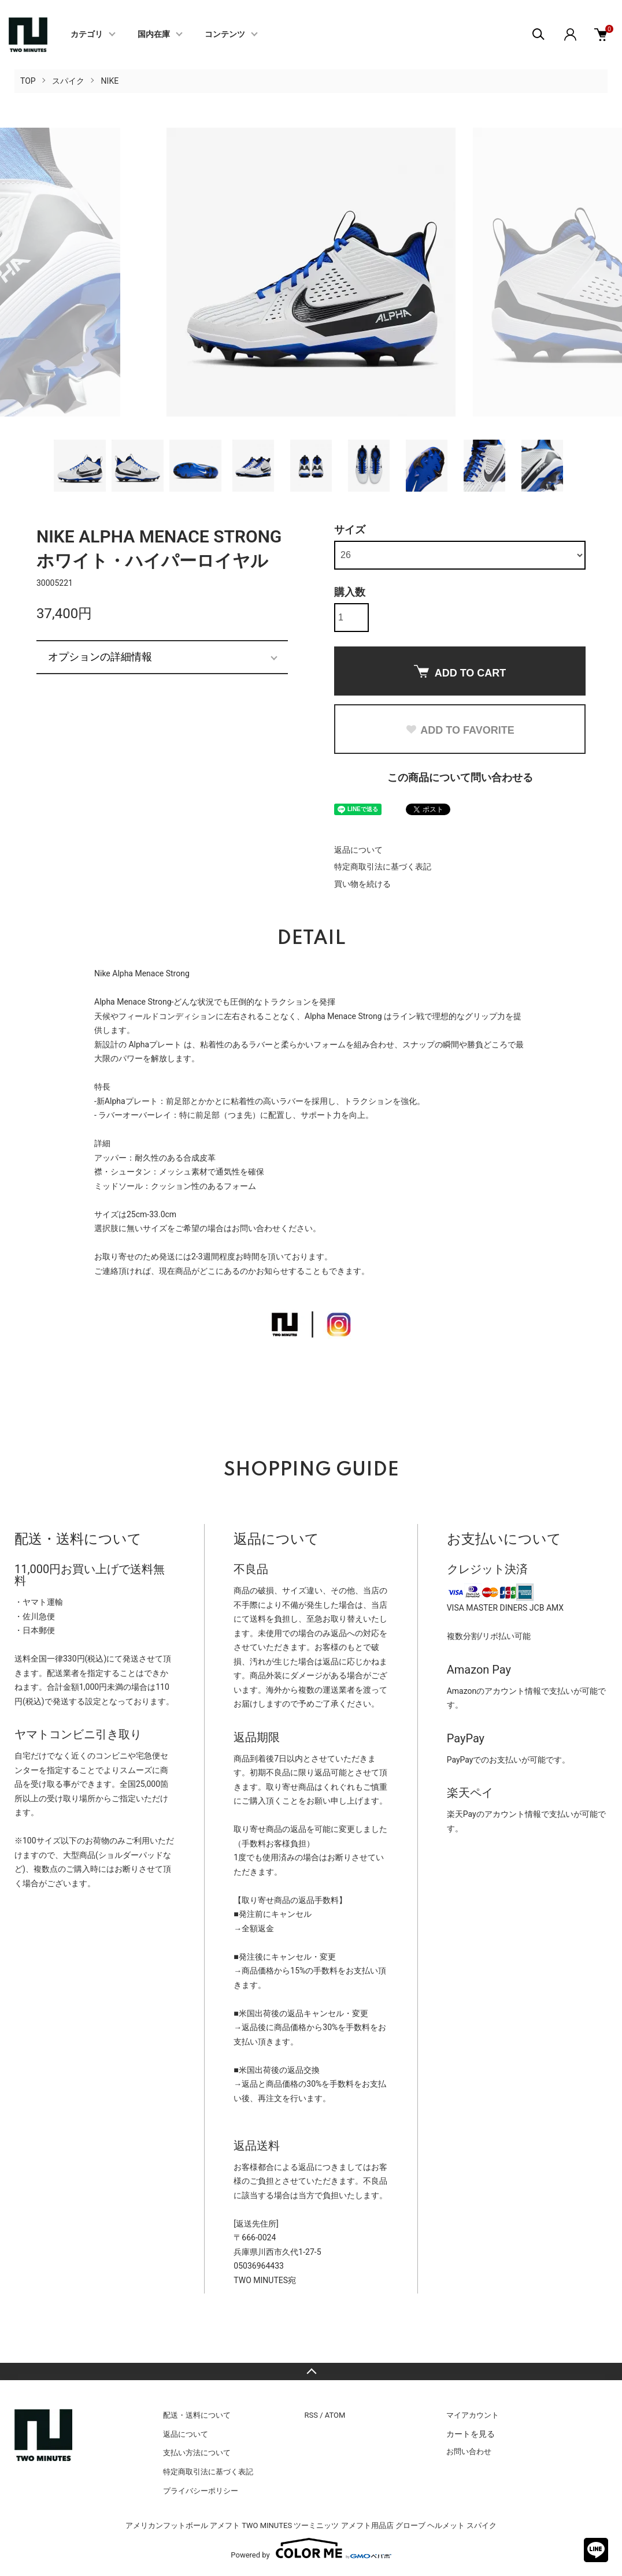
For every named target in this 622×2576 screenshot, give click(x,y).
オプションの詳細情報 (100, 657)
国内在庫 (154, 34)
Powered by (311, 2548)
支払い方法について (197, 2452)
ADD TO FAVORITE (459, 730)
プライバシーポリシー (200, 2490)
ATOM (335, 2415)
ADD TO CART (460, 672)
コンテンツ (225, 34)
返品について (358, 849)
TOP (28, 81)
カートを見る (470, 2434)
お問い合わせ (468, 2451)
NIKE (110, 81)
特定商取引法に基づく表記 (382, 866)
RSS (311, 2415)
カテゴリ (87, 34)
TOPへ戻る (311, 2371)
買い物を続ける (362, 884)
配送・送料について (197, 2415)
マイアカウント (472, 2415)
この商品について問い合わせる (460, 777)
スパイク (68, 81)
